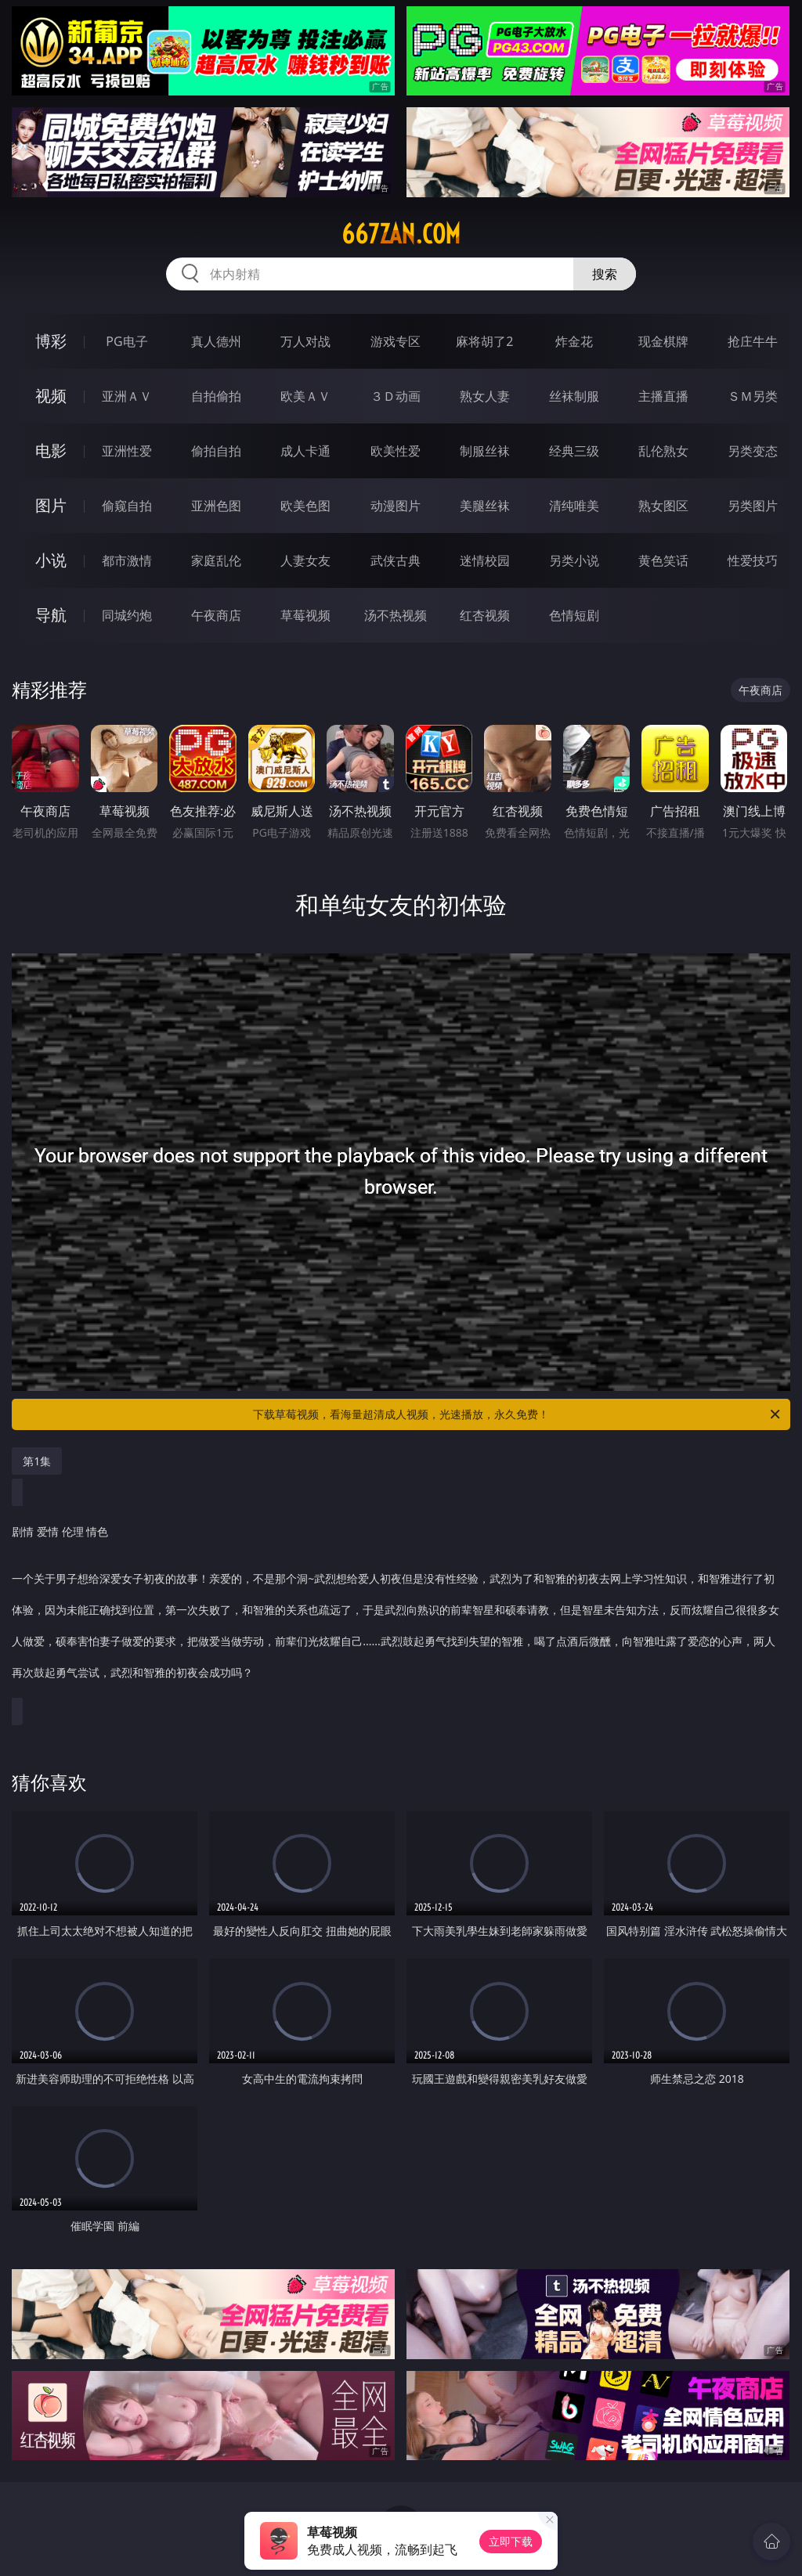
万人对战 (305, 341)
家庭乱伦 (216, 560)
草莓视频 (305, 615)
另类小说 (574, 560)
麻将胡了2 (484, 341)
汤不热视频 (395, 615)
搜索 (604, 274)
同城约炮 (127, 615)
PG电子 (126, 341)
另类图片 (753, 505)
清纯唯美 (574, 505)
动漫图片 (395, 505)
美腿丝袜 (485, 505)
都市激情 (127, 560)
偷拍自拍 (216, 450)
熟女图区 (663, 505)
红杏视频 (485, 615)
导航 (51, 614)
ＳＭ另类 (753, 396)
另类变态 (753, 450)
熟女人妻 (485, 396)
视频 (51, 395)
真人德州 (216, 341)
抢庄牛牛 (753, 341)
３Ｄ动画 (395, 396)
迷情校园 (485, 560)
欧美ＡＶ (305, 396)
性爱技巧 (753, 560)
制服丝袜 (485, 450)
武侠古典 (395, 560)
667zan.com (401, 234)
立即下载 (511, 2541)
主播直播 (663, 396)
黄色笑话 (663, 560)
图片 (51, 505)
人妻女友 (305, 560)
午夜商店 (216, 615)
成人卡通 (305, 450)
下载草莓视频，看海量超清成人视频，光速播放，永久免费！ (517, 1414)
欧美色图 (305, 505)
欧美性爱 (395, 450)
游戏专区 (395, 341)
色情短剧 (574, 615)
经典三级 (574, 450)
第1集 (37, 1461)
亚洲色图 (216, 505)
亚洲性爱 (127, 450)
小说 (51, 560)
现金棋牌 (663, 341)
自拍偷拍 (216, 396)
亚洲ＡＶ (127, 396)
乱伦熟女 (663, 450)
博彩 (51, 340)
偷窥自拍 (127, 505)
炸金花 (574, 341)
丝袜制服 (574, 396)
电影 (51, 450)
